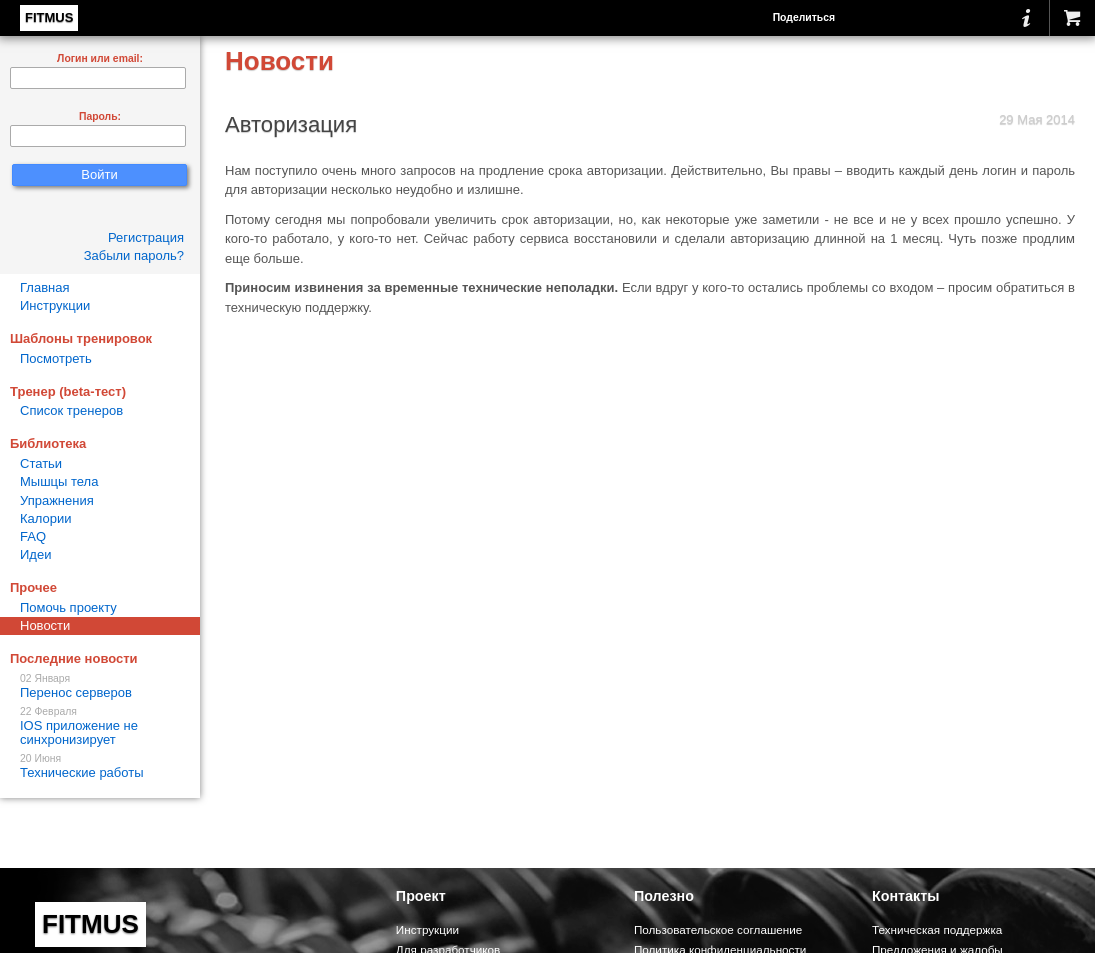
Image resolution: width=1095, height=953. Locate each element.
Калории (46, 518)
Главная (44, 287)
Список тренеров (71, 410)
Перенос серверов (100, 686)
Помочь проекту (68, 607)
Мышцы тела (59, 481)
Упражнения (57, 500)
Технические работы (100, 766)
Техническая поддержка (937, 929)
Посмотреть (56, 358)
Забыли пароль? (134, 255)
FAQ (33, 536)
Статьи (41, 463)
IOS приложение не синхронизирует (100, 726)
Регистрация (146, 237)
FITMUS (49, 17)
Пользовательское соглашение (718, 929)
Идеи (35, 554)
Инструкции (55, 305)
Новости (45, 625)
